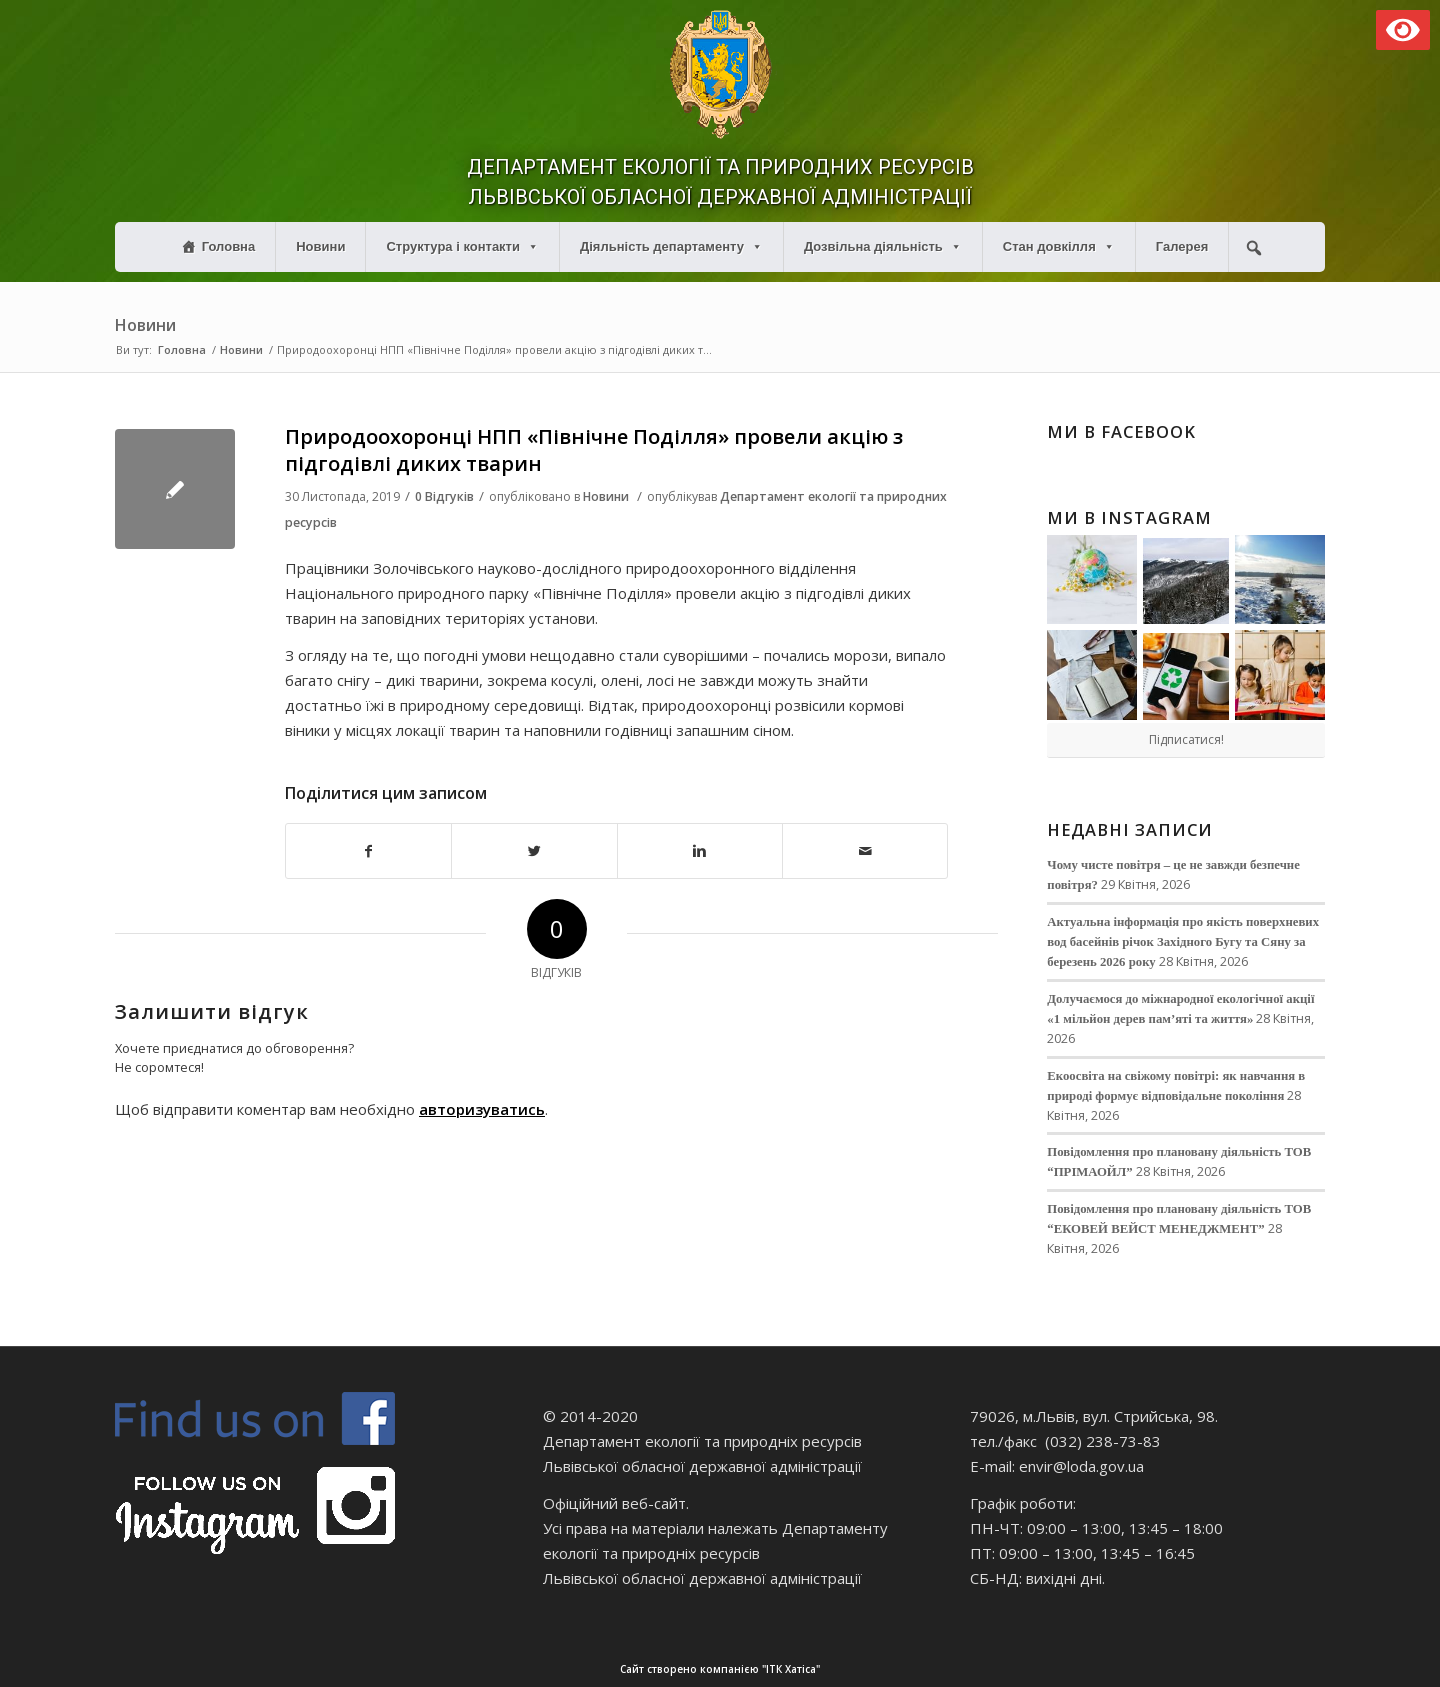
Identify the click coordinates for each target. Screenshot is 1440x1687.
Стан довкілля (1059, 246)
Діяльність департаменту (671, 246)
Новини (320, 246)
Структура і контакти (462, 246)
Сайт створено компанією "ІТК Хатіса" (995, 1669)
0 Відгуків (444, 496)
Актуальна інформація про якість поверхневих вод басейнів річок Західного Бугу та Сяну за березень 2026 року (1183, 942)
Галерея (1182, 246)
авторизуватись (482, 1109)
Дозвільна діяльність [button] (883, 246)
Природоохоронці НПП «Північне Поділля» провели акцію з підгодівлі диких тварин (594, 450)
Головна (228, 246)
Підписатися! (1186, 739)
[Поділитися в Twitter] (534, 851)
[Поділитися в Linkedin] (700, 851)
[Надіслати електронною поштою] (865, 851)
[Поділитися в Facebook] (368, 851)
